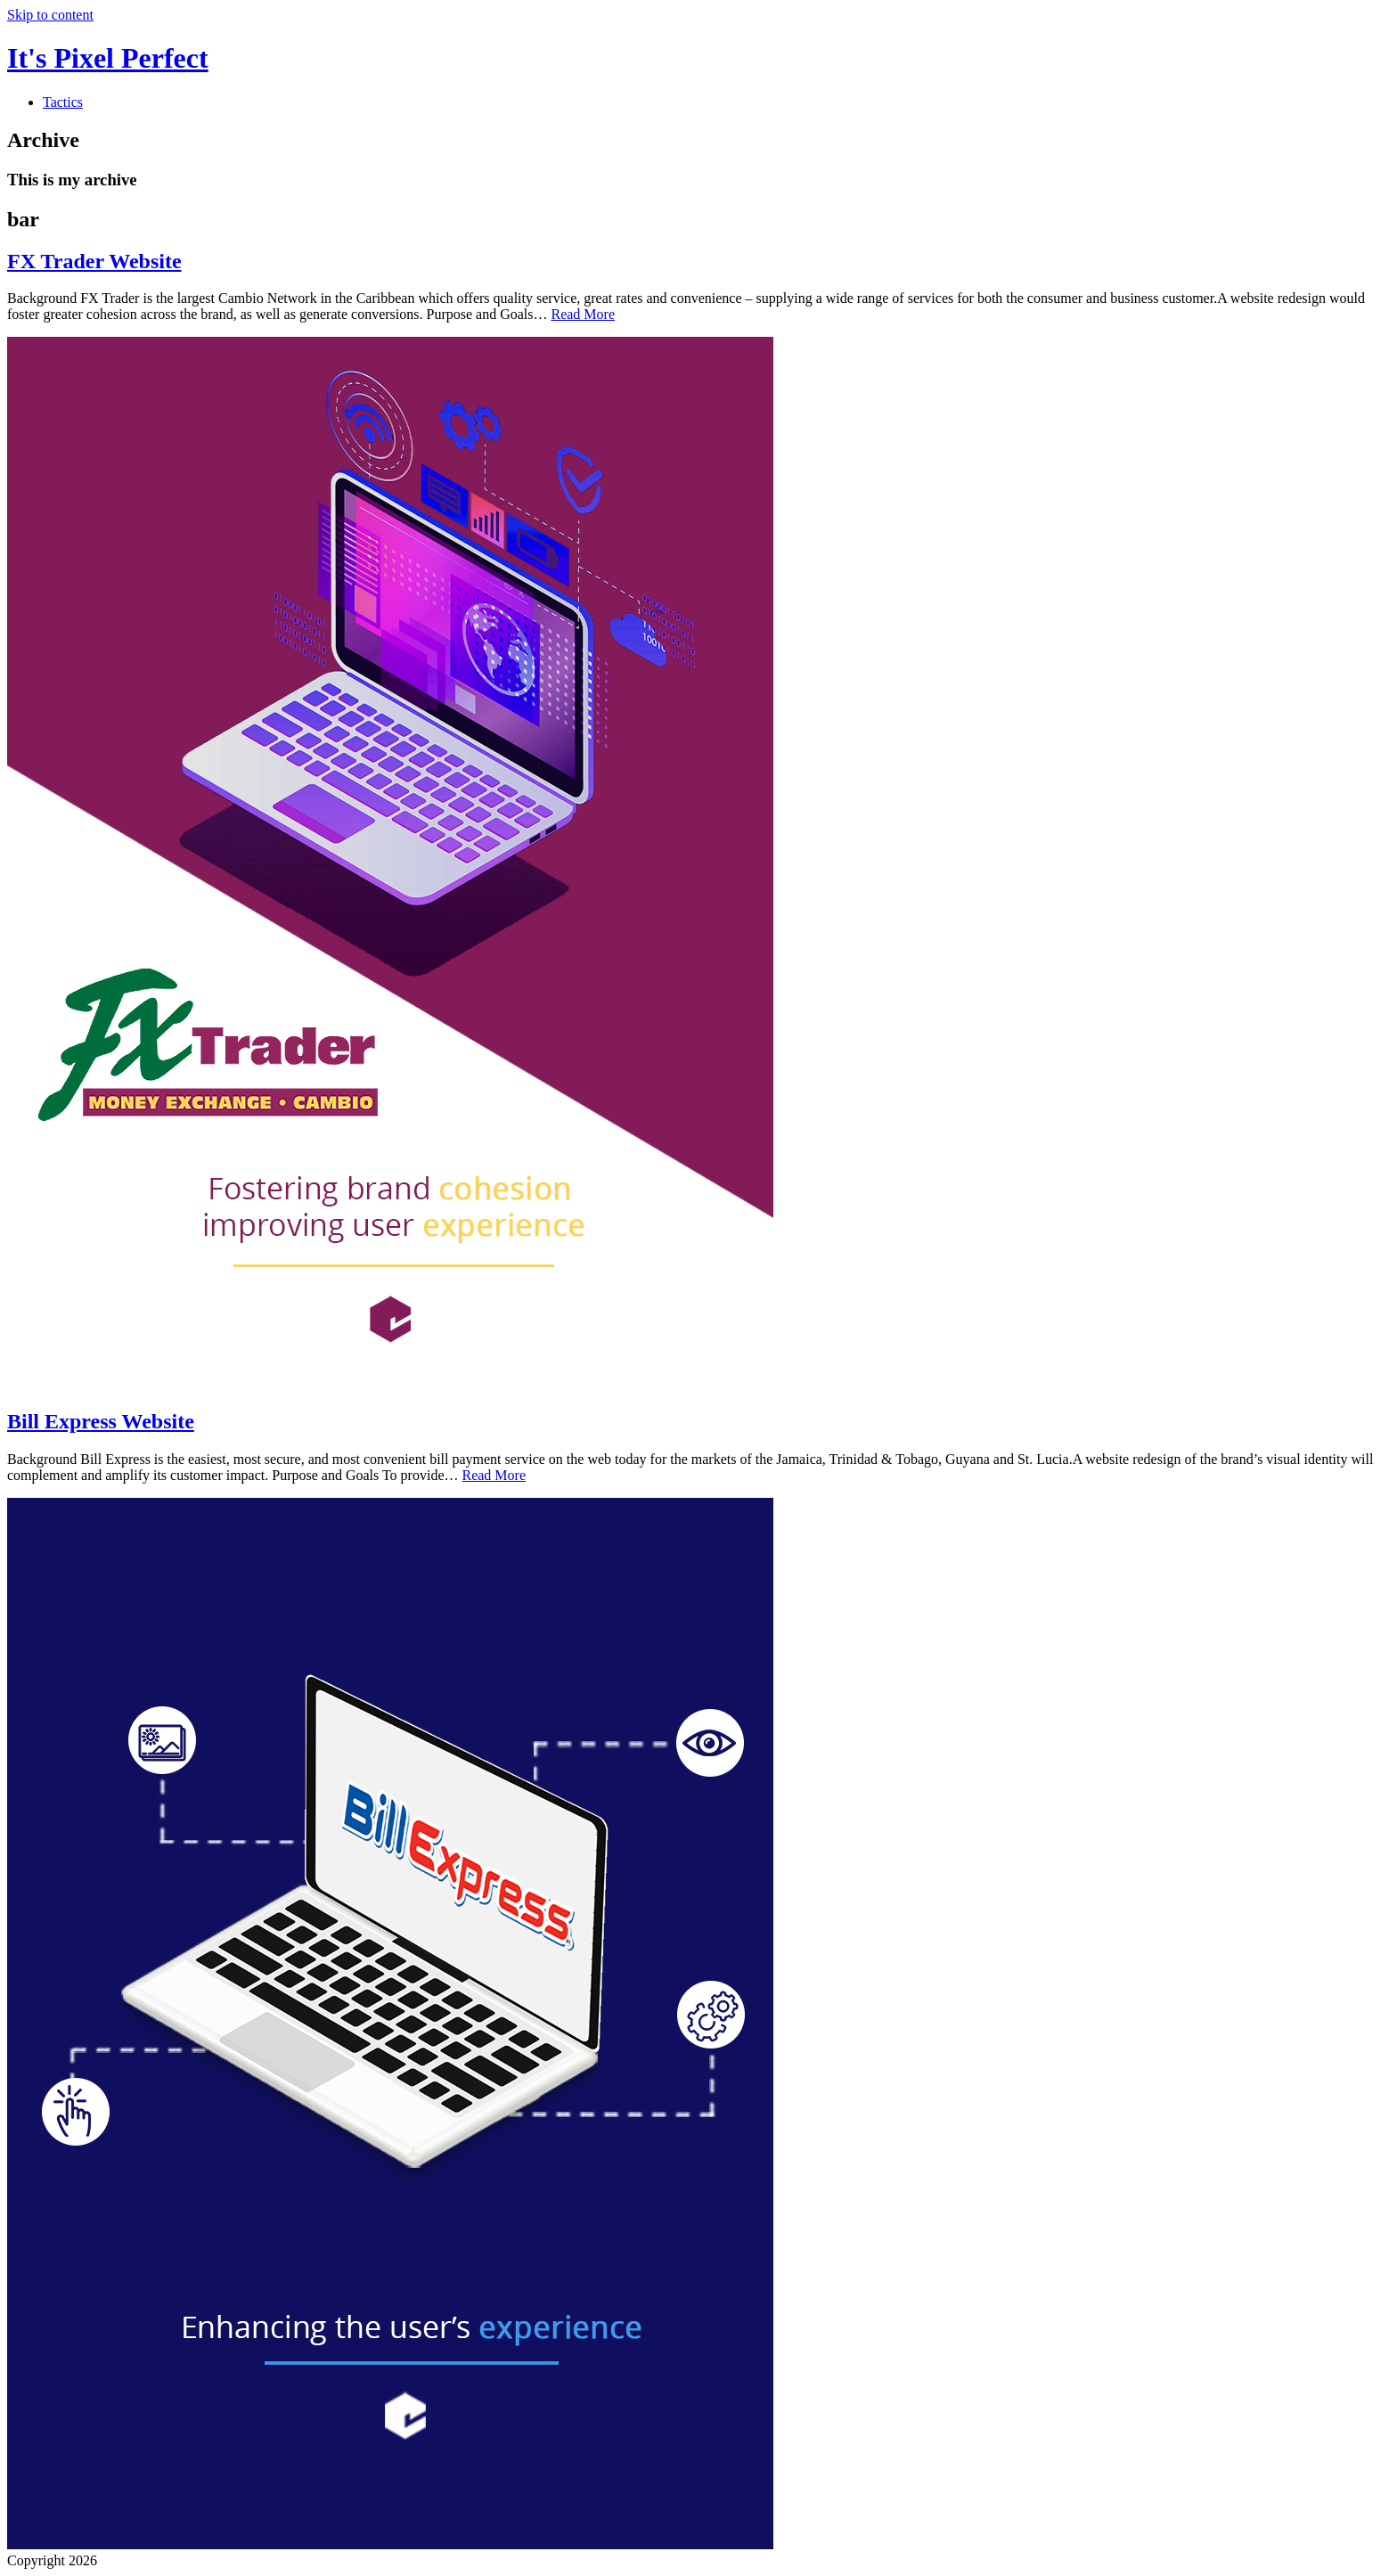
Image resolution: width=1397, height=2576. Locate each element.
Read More (583, 314)
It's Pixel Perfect (107, 58)
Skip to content (50, 14)
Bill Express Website (100, 1421)
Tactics (63, 102)
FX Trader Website (94, 261)
